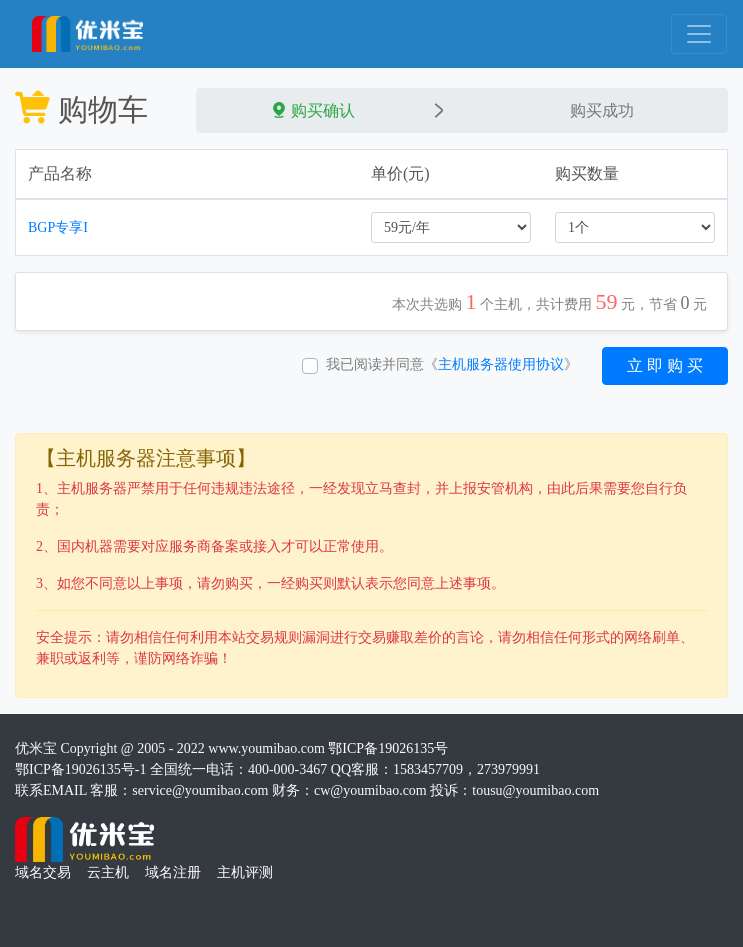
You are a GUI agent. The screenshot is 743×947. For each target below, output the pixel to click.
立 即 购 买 (665, 365)
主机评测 (245, 872)
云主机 (108, 872)
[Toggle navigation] (699, 34)
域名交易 (43, 872)
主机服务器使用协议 (501, 364)
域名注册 (173, 872)
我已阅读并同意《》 (452, 364)
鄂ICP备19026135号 (388, 748)
